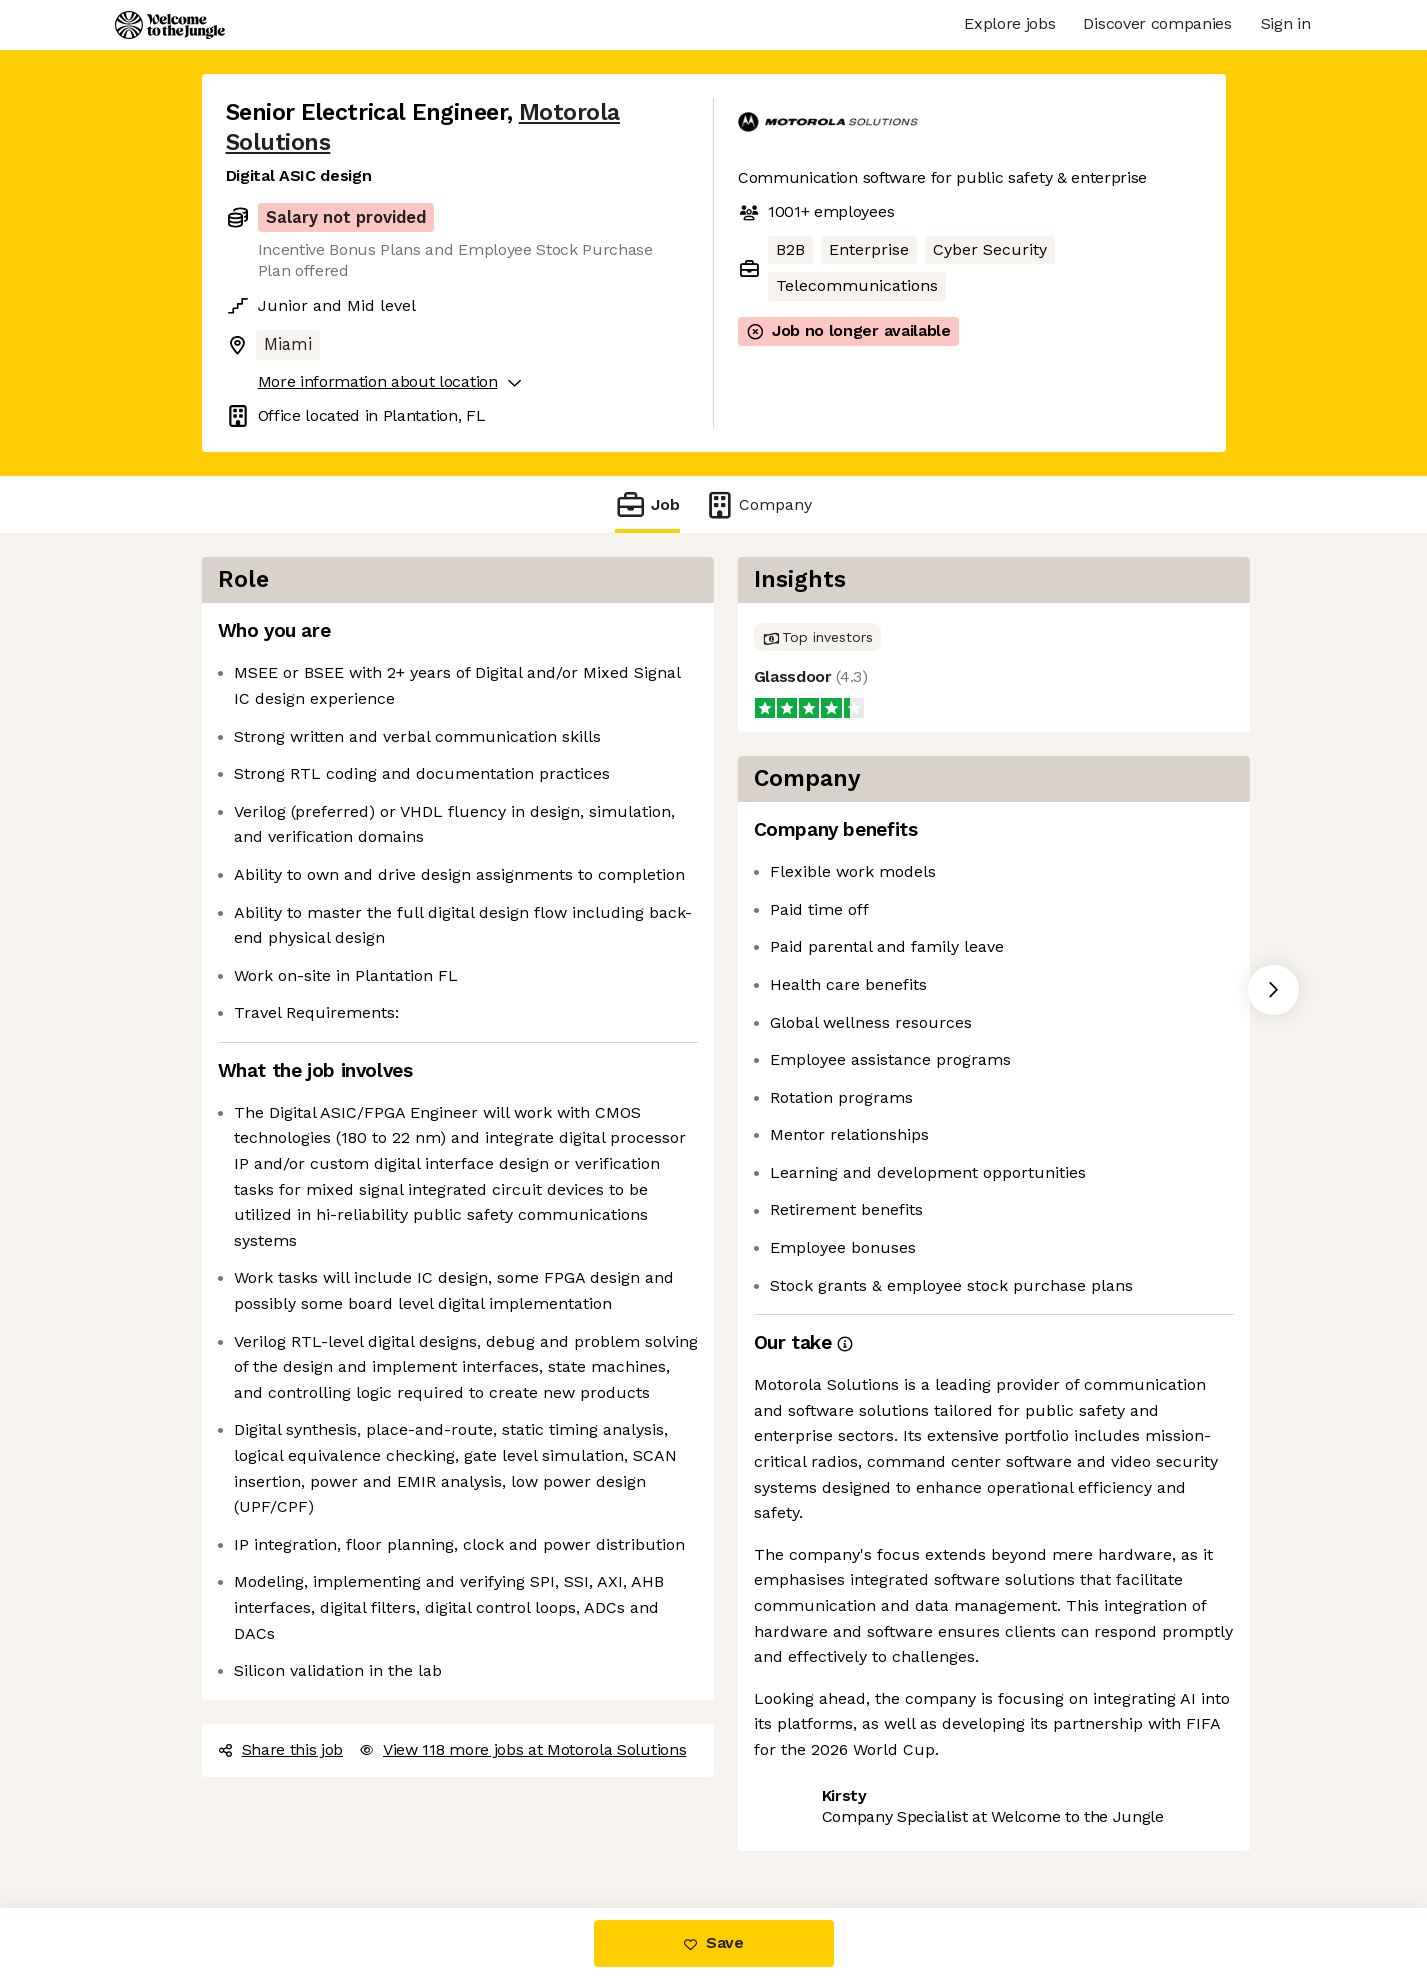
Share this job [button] (281, 1749)
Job (647, 504)
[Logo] (170, 25)
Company (758, 504)
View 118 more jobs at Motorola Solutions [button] (522, 1749)
